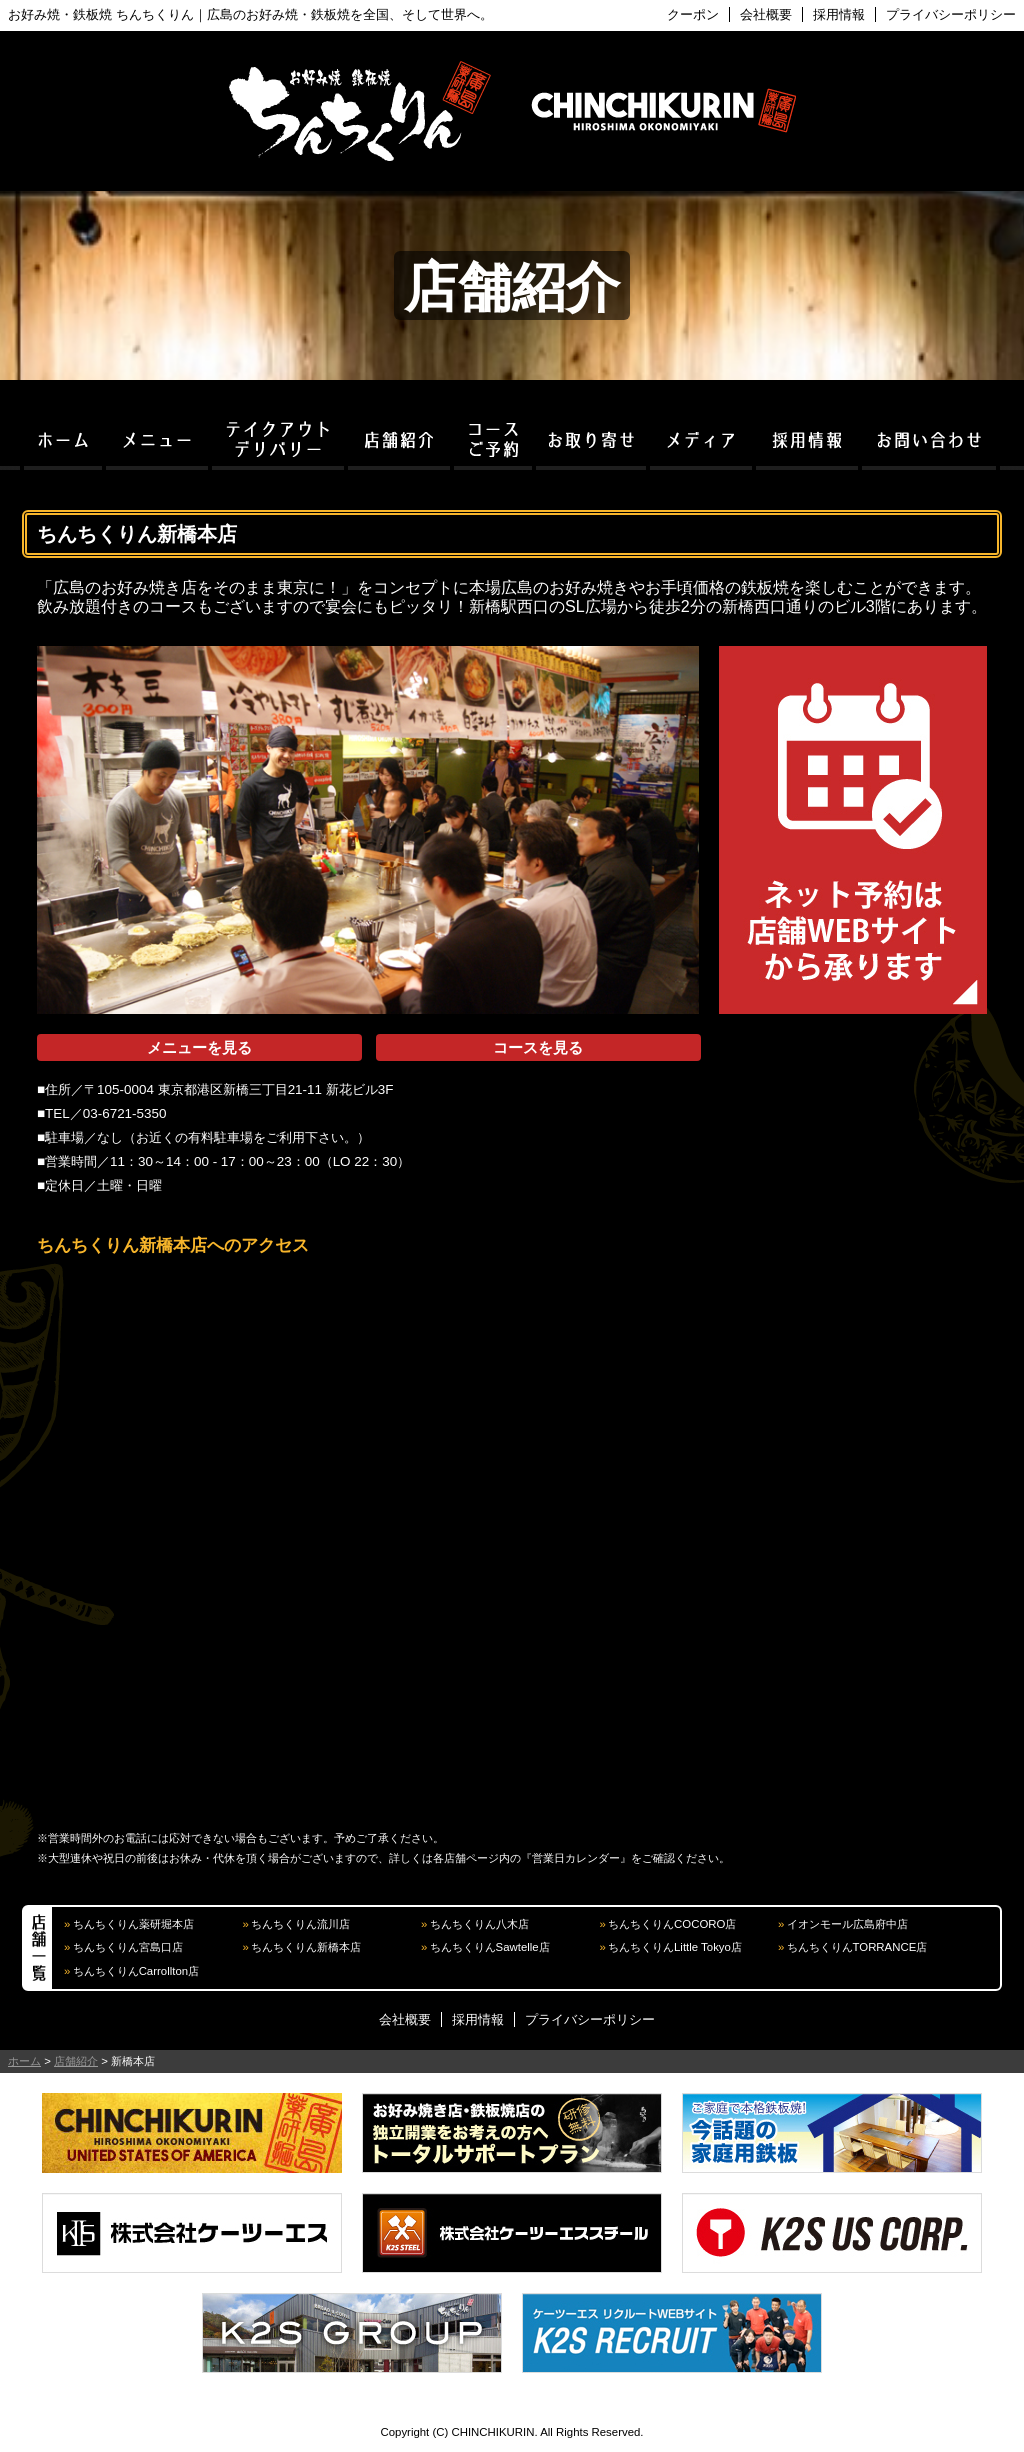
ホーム (24, 2061)
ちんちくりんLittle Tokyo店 (675, 1947)
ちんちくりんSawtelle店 (490, 1947)
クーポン (693, 14)
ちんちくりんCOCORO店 (672, 1924)
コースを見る (538, 1047)
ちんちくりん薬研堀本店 (133, 1924)
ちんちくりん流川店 (300, 1924)
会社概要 (766, 14)
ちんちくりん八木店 (479, 1924)
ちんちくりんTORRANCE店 (857, 1947)
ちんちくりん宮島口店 (128, 1947)
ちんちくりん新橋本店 (306, 1947)
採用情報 (839, 14)
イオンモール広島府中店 (847, 1924)
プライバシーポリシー (951, 14)
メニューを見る (199, 1047)
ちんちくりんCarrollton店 (136, 1971)
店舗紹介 (76, 2061)
